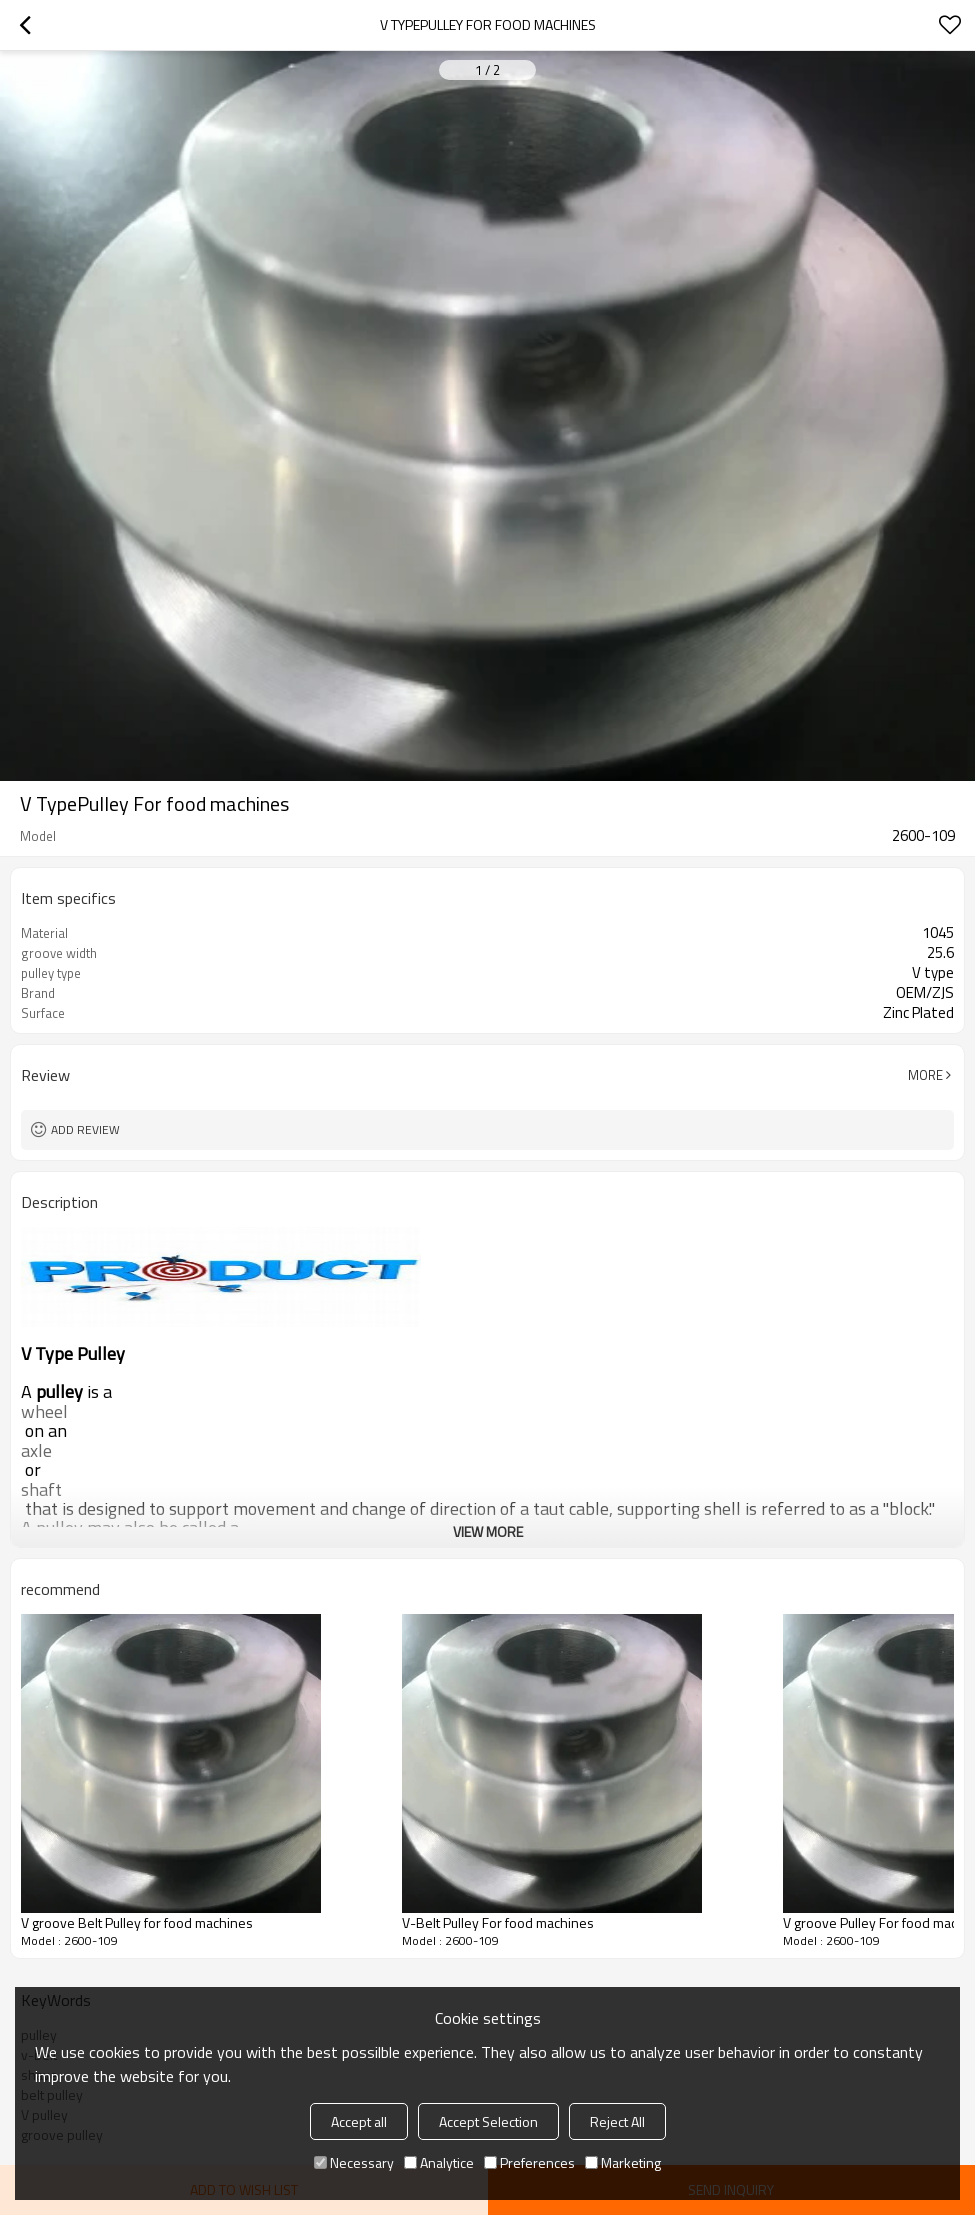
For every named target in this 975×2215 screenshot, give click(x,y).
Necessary (354, 2162)
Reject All (617, 2121)
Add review (85, 1129)
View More (488, 1531)
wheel (44, 1412)
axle (36, 1451)
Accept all (359, 2121)
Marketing (623, 2162)
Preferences (529, 2162)
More (925, 1075)
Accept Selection (488, 2121)
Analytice (439, 2162)
